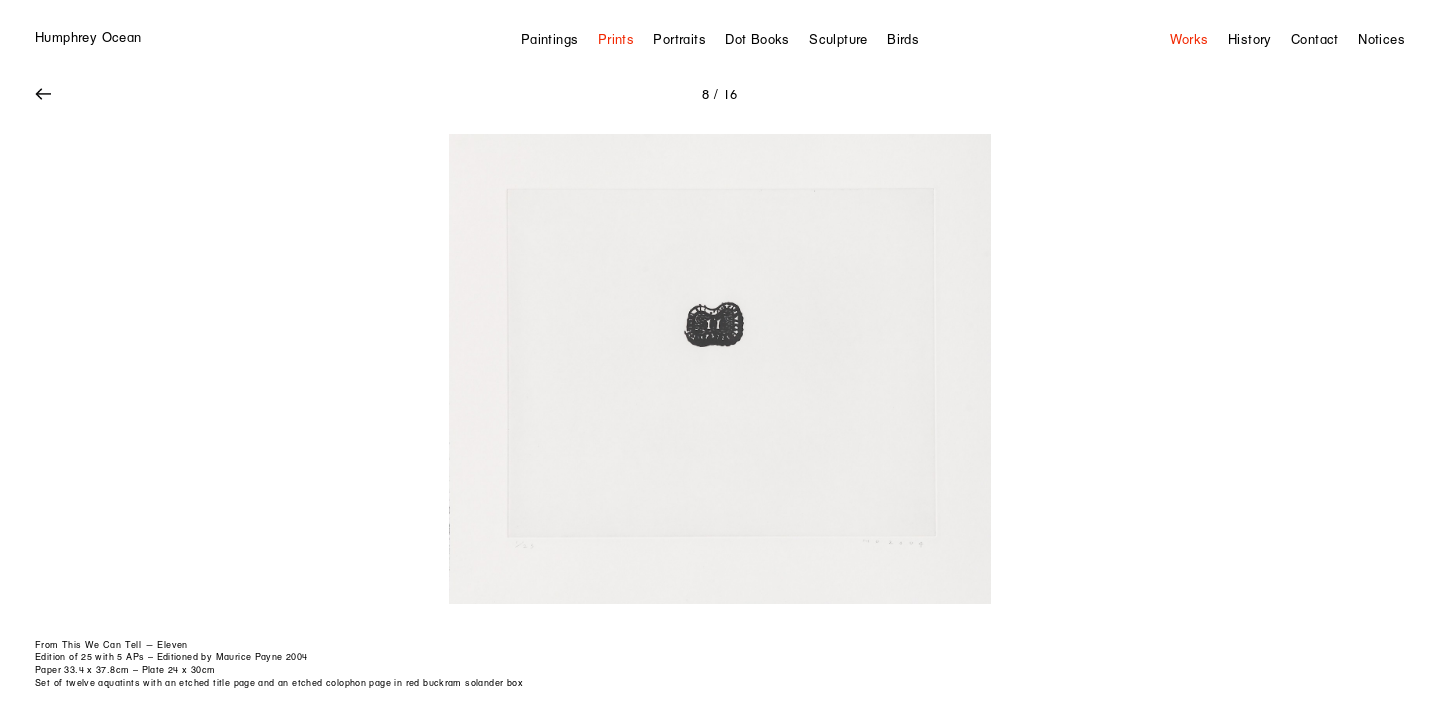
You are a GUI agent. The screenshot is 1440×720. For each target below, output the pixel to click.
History (1250, 39)
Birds (903, 39)
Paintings (550, 39)
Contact (1315, 39)
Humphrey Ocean (88, 37)
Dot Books (757, 39)
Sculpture (838, 39)
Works (1189, 39)
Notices (1381, 39)
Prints (616, 39)
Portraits (679, 39)
